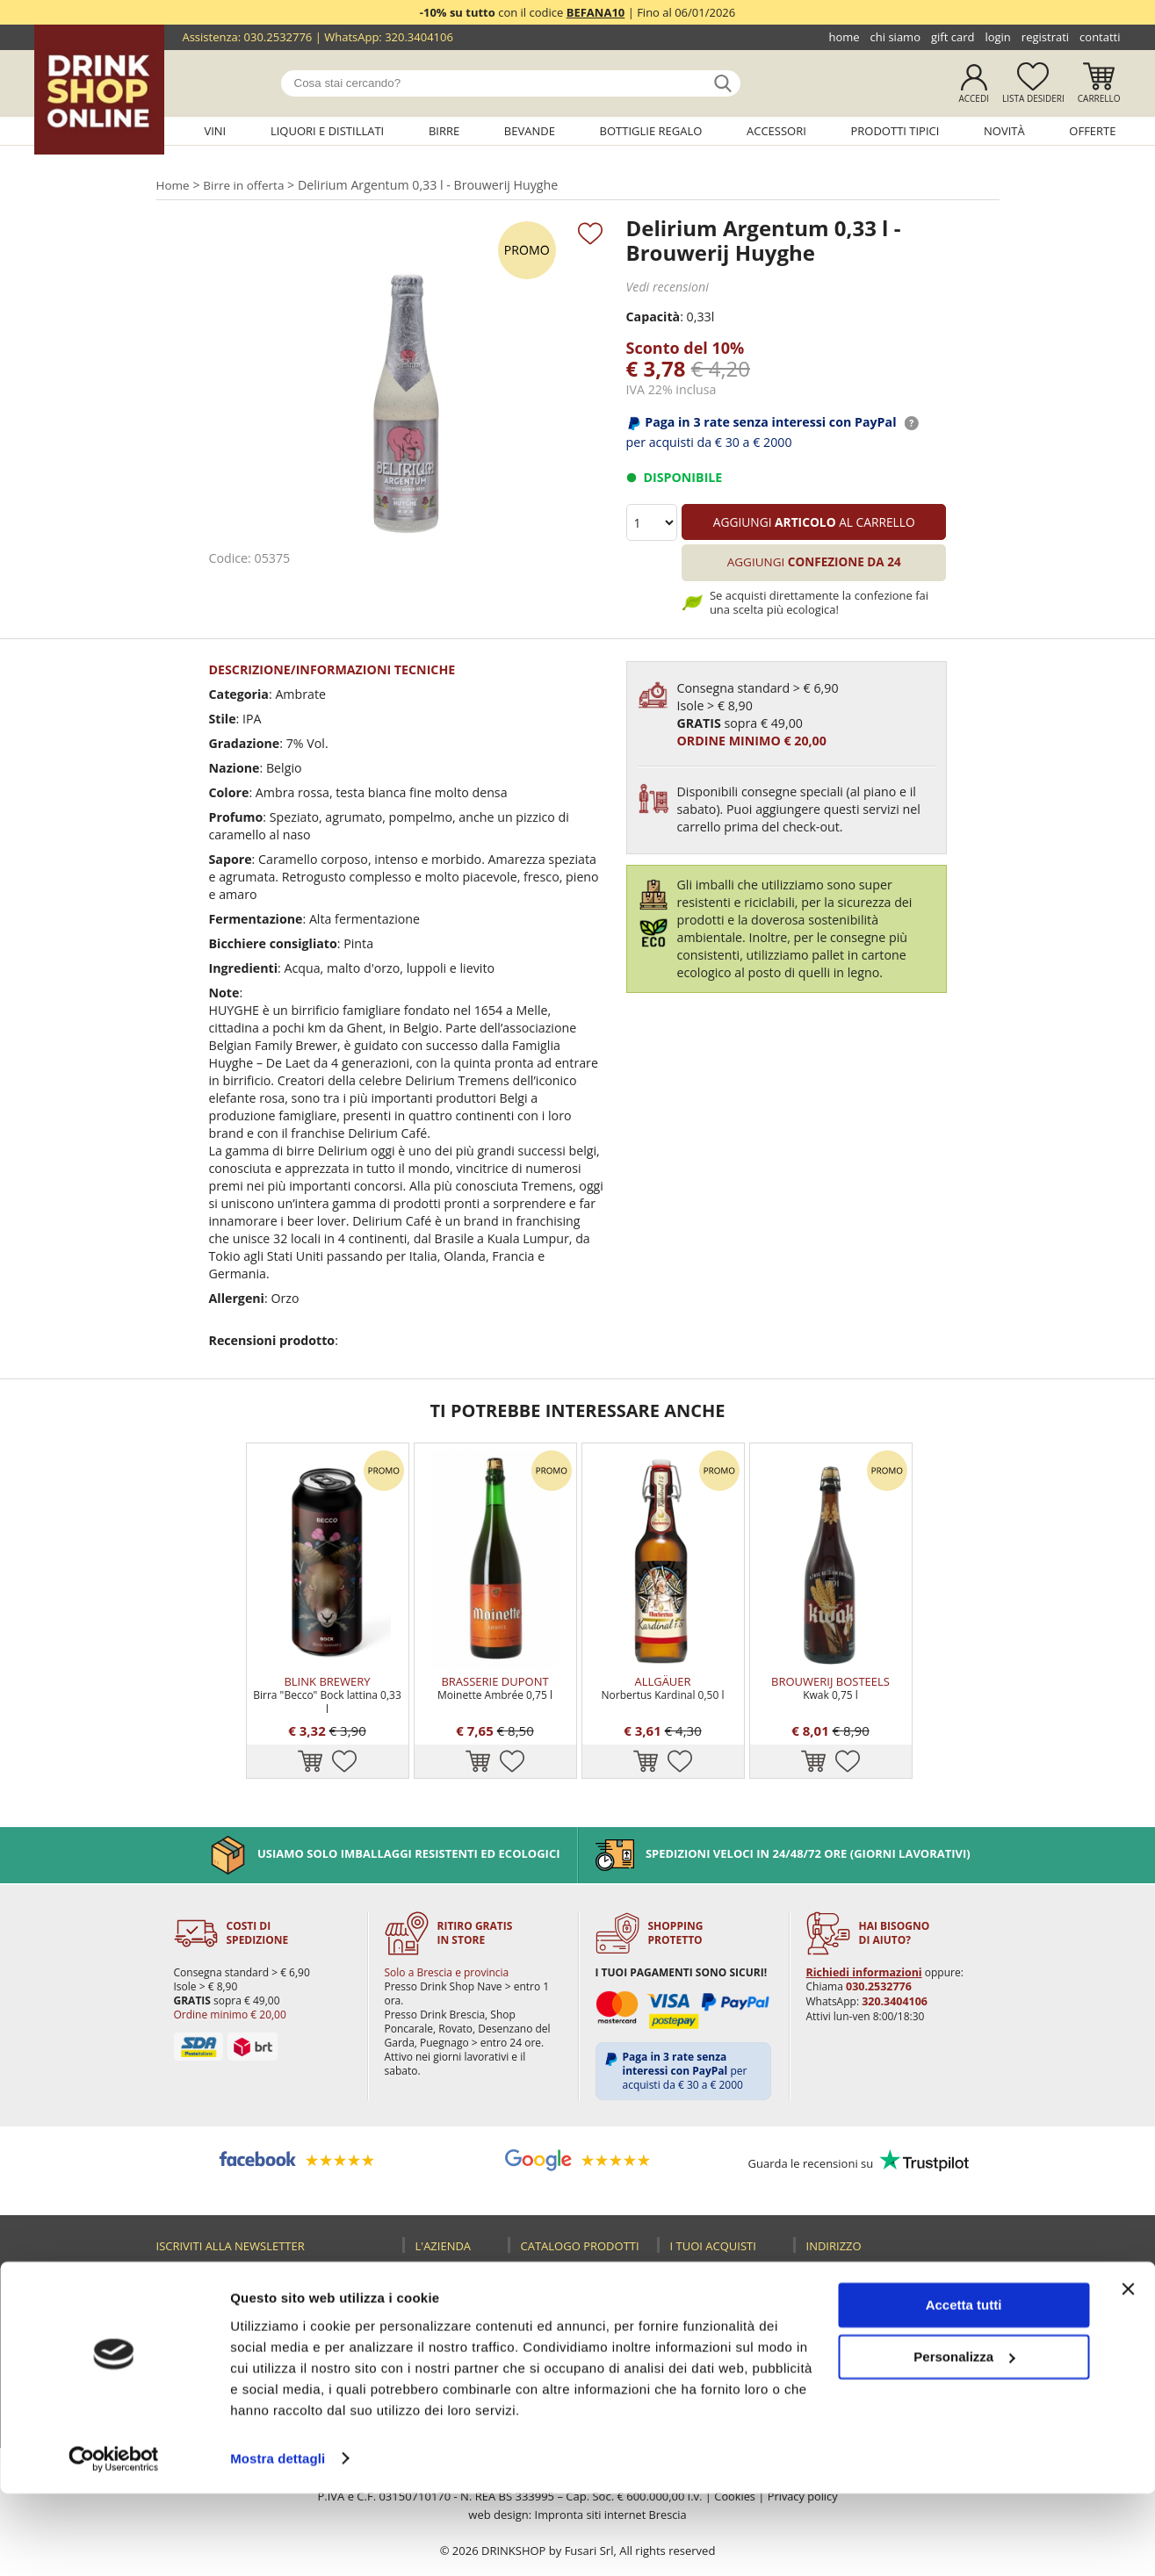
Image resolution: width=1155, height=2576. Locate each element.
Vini (215, 131)
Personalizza (963, 2439)
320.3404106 (419, 37)
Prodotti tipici (894, 131)
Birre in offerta (245, 184)
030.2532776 (278, 37)
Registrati (1045, 37)
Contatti (1099, 37)
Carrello (1099, 98)
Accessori (776, 131)
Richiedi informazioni (862, 1938)
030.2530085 (940, 2275)
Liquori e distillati (327, 131)
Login (997, 37)
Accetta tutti (964, 2388)
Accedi (973, 98)
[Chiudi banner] (1128, 2372)
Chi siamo (895, 37)
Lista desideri (1033, 98)
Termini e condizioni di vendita (714, 2338)
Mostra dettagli (277, 2541)
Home (843, 37)
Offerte (1092, 131)
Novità (1004, 131)
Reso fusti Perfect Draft (727, 2299)
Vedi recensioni (667, 286)
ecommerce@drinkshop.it (909, 2310)
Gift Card (952, 37)
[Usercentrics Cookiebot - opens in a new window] (114, 2542)
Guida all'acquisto (728, 2275)
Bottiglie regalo (651, 131)
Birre (444, 131)
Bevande (529, 131)
